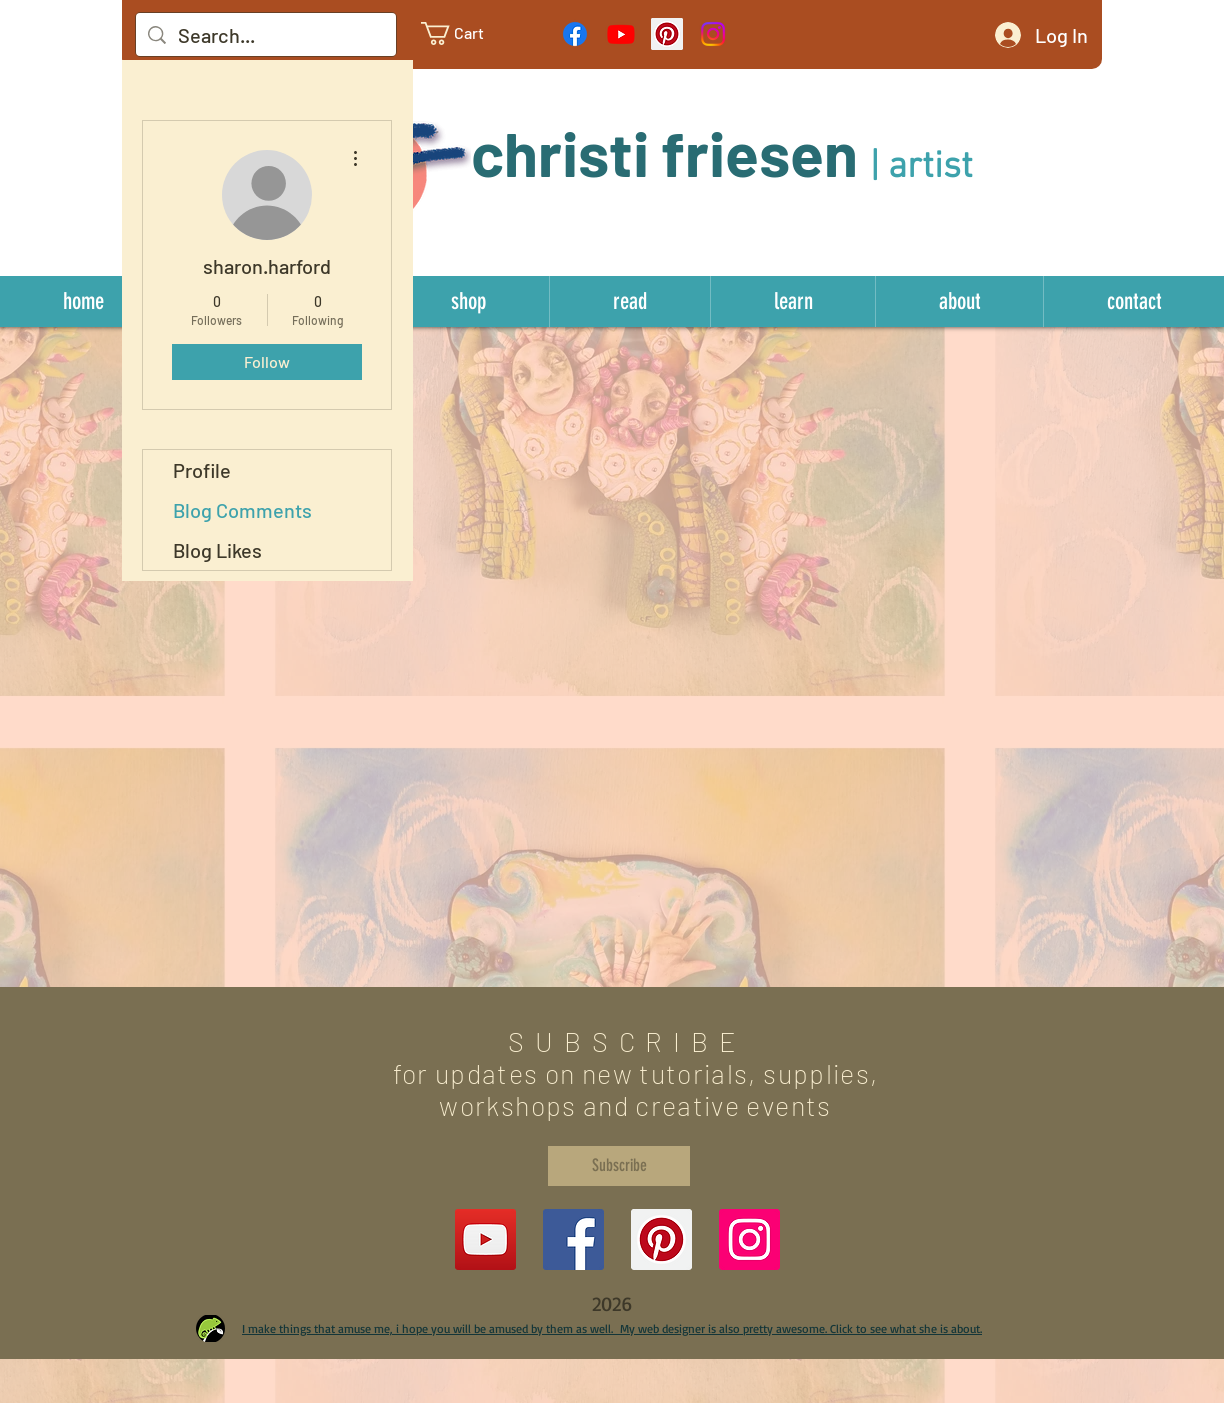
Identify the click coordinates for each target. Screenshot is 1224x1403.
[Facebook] (575, 34)
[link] (468, 33)
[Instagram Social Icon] (749, 1239)
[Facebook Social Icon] (573, 1239)
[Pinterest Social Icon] (667, 34)
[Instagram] (713, 34)
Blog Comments (242, 510)
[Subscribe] (619, 1166)
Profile (202, 470)
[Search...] (266, 35)
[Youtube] (621, 34)
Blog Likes (217, 550)
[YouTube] (485, 1239)
